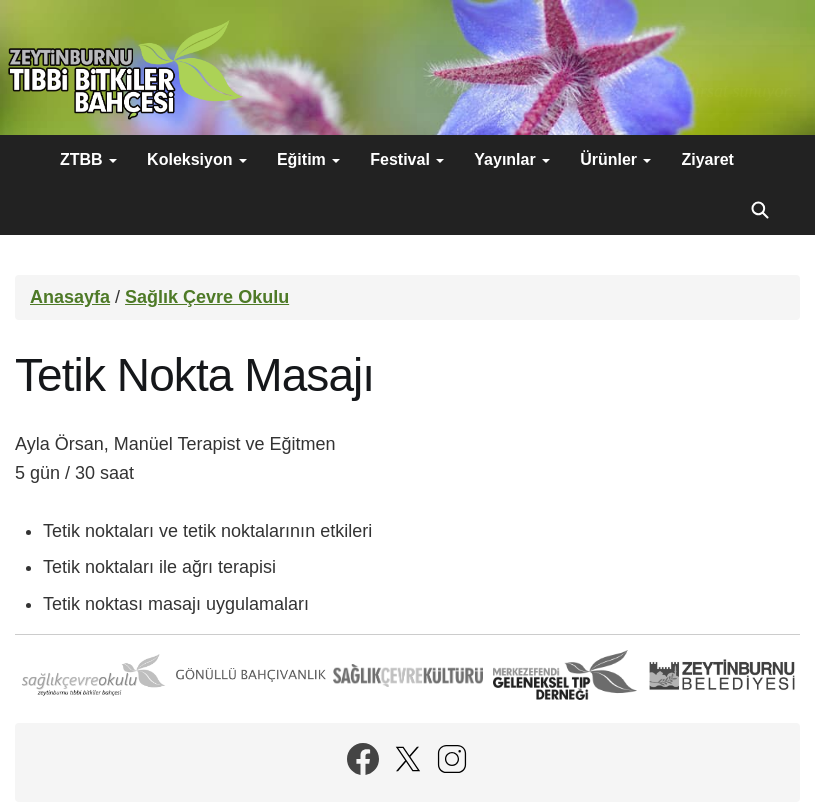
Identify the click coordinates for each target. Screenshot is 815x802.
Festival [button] (407, 159)
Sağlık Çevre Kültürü (408, 675)
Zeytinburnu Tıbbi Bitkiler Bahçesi (125, 70)
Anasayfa (70, 297)
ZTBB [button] (88, 159)
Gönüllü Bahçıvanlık (251, 675)
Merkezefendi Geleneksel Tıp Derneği (565, 675)
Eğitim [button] (308, 159)
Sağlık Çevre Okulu (207, 297)
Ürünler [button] (615, 159)
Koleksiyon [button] (197, 159)
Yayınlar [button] (512, 159)
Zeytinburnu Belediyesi (722, 675)
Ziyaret (707, 159)
